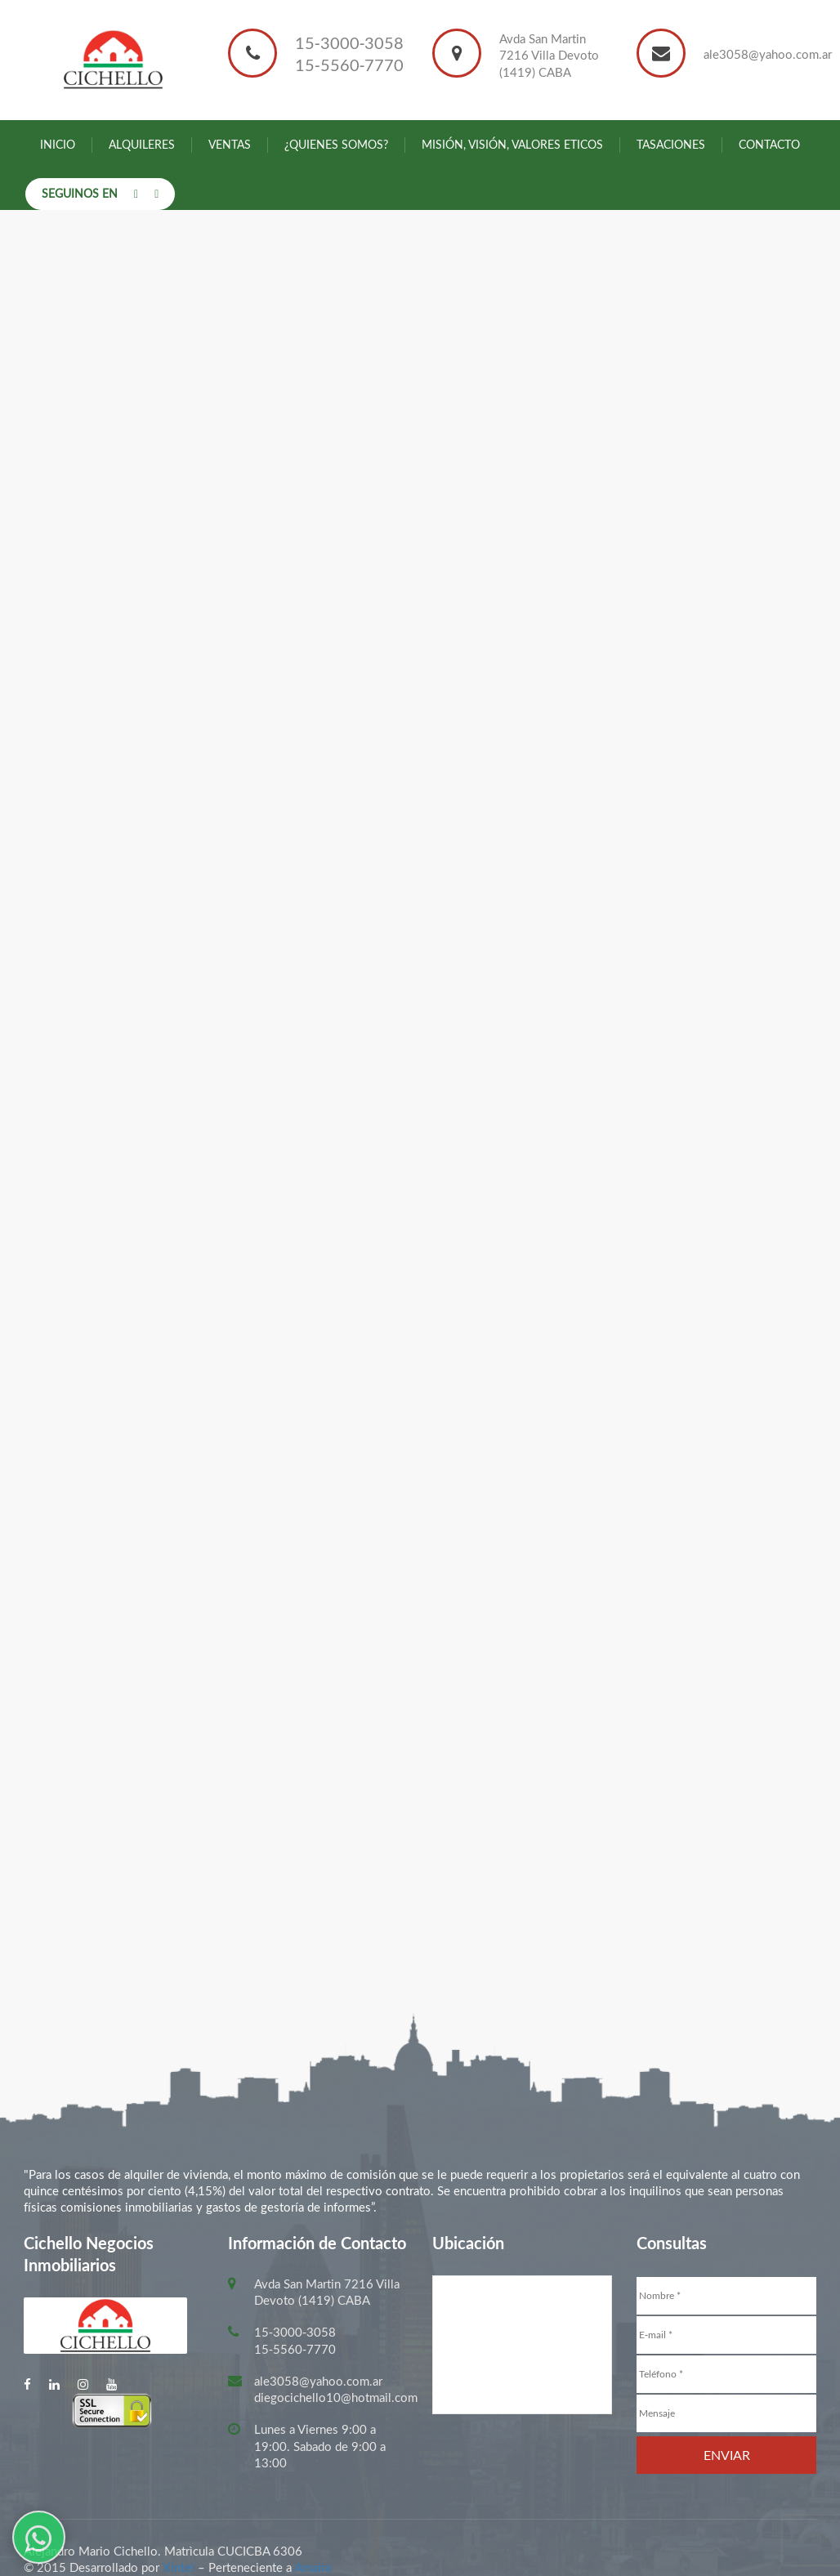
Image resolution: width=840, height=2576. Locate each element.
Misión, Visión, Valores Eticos (512, 144)
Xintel (178, 2567)
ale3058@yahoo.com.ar (768, 54)
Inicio (57, 144)
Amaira (312, 2567)
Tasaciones (671, 144)
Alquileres (142, 144)
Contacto (769, 144)
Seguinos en (80, 193)
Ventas (229, 144)
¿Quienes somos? (336, 144)
